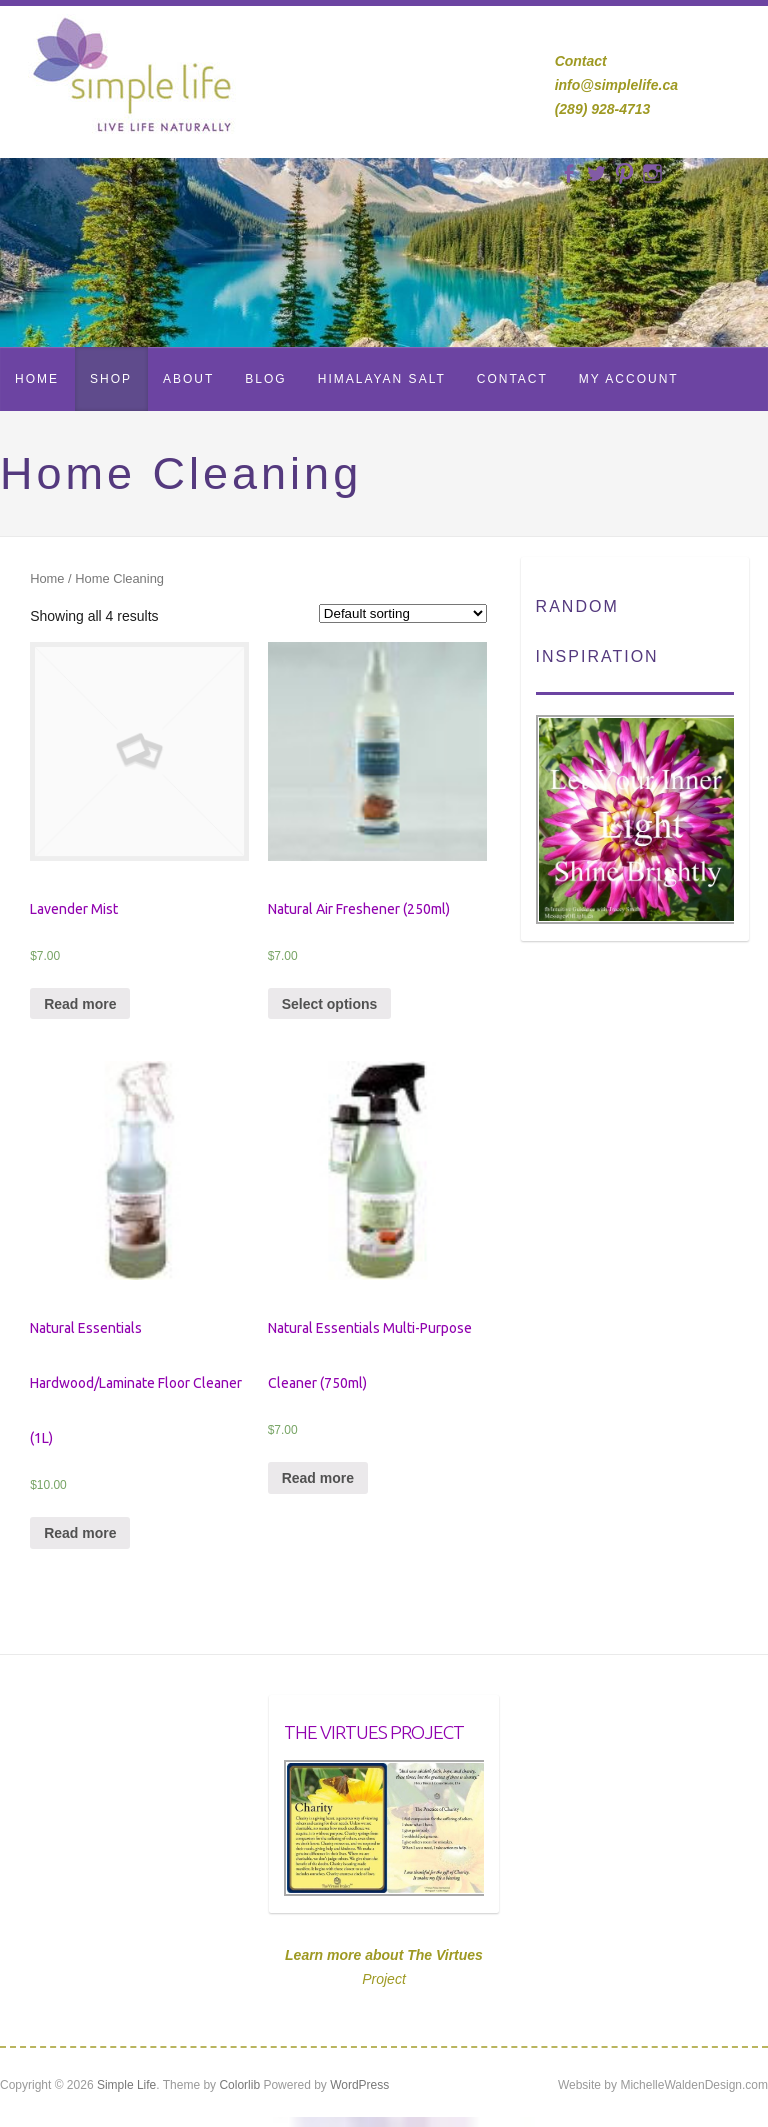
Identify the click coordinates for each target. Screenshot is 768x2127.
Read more (80, 1004)
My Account (629, 379)
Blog (265, 379)
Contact (512, 379)
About (188, 379)
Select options (330, 1004)
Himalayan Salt (382, 379)
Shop (111, 379)
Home (37, 379)
